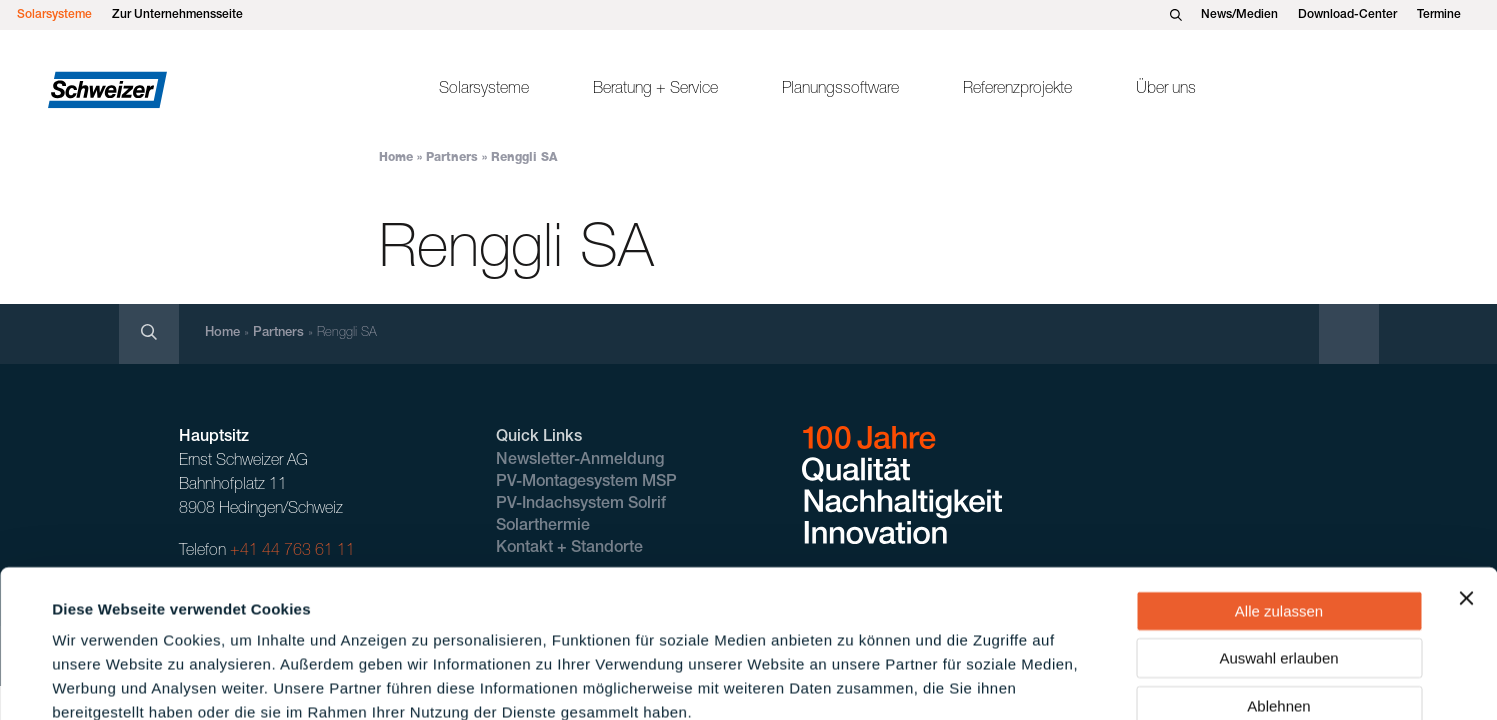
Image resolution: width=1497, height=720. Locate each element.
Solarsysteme (54, 15)
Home (396, 158)
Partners (452, 158)
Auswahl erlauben (1278, 546)
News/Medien (1239, 15)
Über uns (1166, 90)
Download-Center (1347, 15)
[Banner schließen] (1466, 486)
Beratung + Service (655, 90)
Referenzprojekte (1017, 90)
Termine (1439, 15)
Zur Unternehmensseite (177, 15)
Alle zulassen (1279, 498)
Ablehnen (1278, 593)
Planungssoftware (840, 90)
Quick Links (539, 438)
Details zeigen (853, 680)
